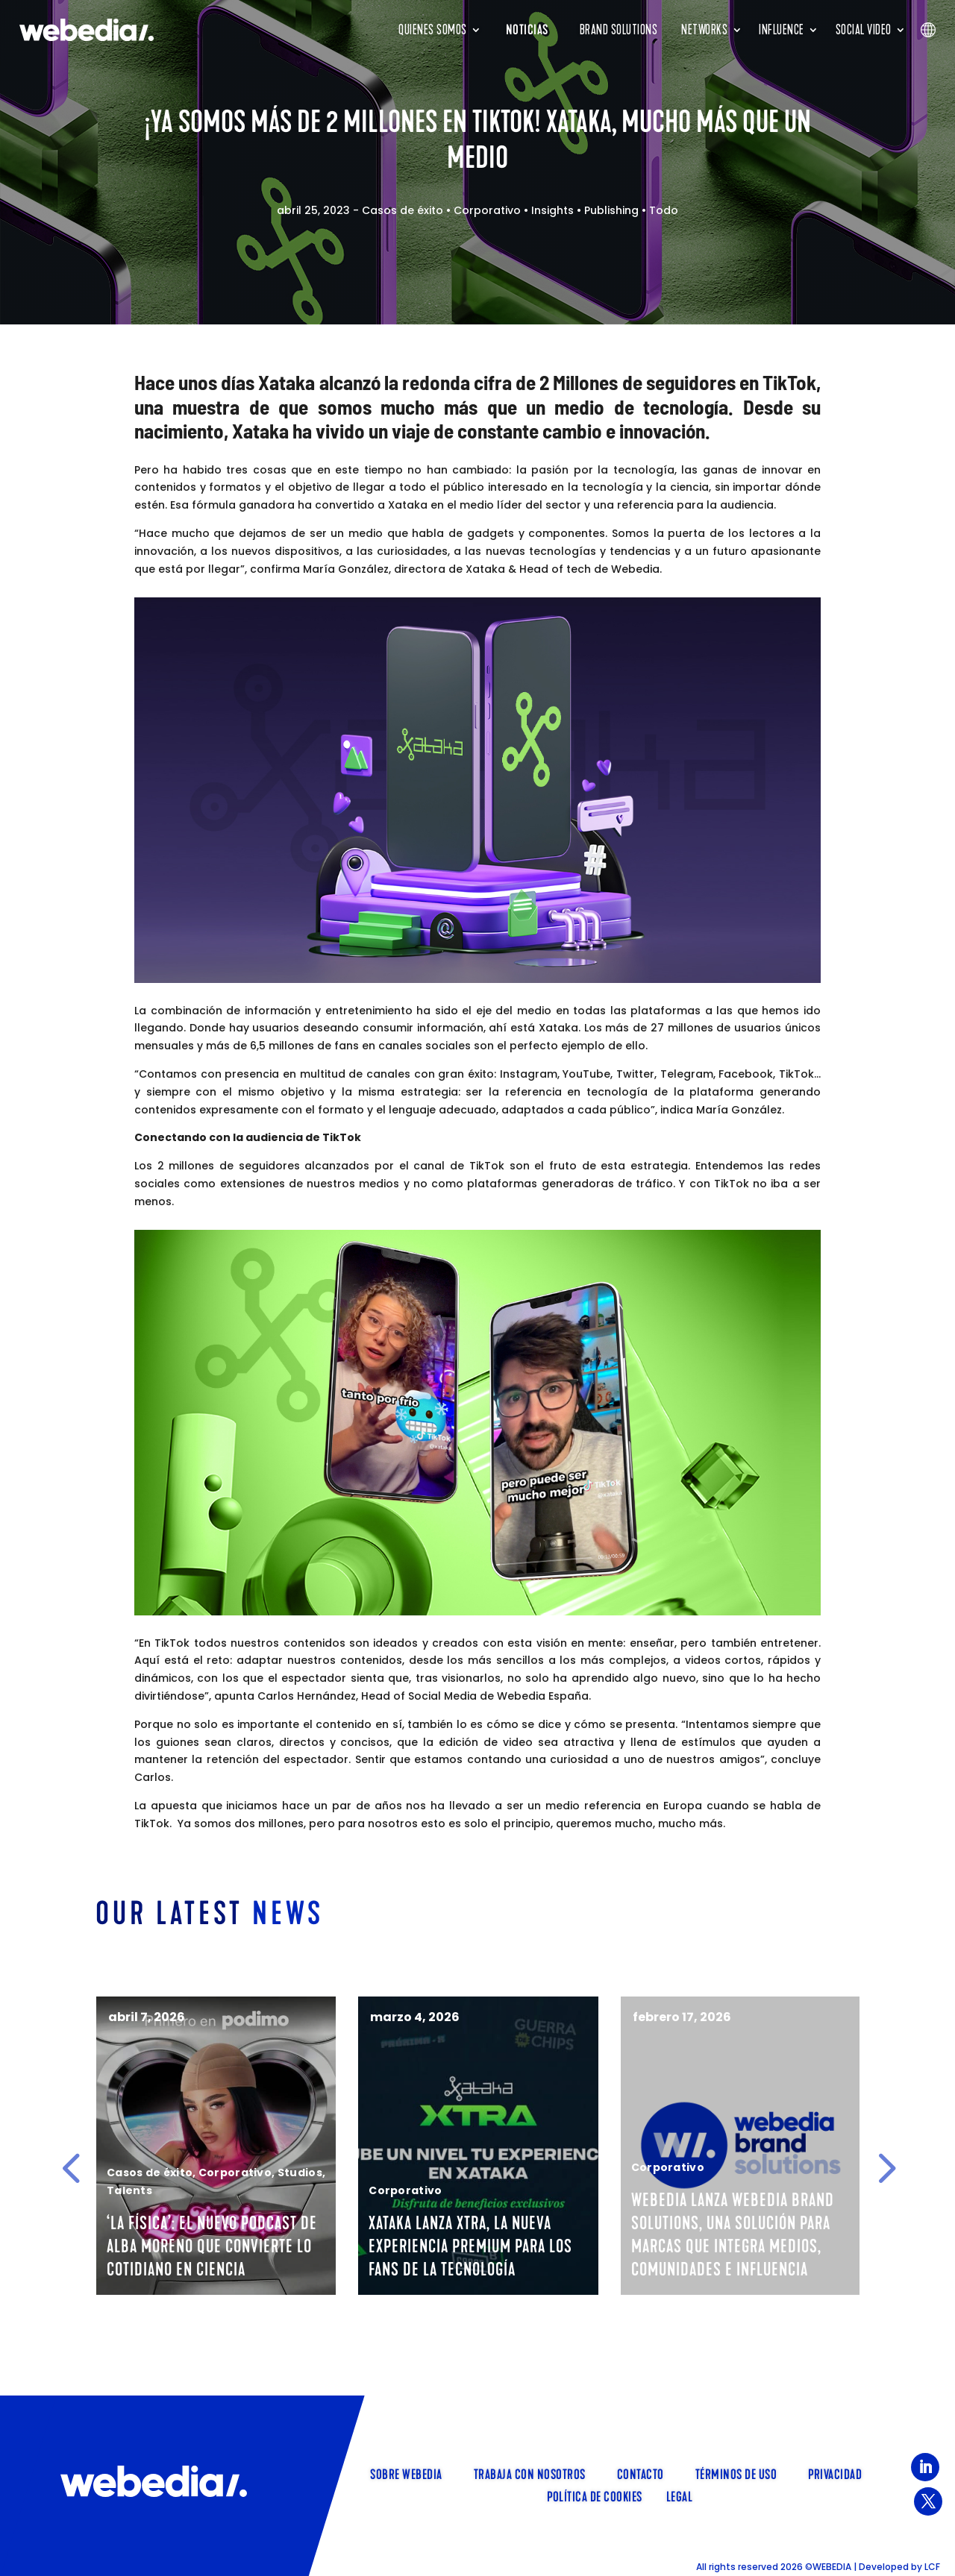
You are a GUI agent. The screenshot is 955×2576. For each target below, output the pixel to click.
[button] (71, 2168)
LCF (932, 2566)
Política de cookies (594, 2495)
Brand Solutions (619, 30)
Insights (552, 210)
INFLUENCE (781, 30)
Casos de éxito (402, 210)
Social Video (864, 30)
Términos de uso (736, 2473)
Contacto (640, 2473)
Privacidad (835, 2473)
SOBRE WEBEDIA (406, 2473)
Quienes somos (432, 30)
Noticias (527, 30)
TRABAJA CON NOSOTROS (530, 2473)
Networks (704, 30)
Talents (144, 2213)
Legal (679, 2495)
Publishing (611, 210)
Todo (663, 210)
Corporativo (487, 210)
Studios (426, 2172)
